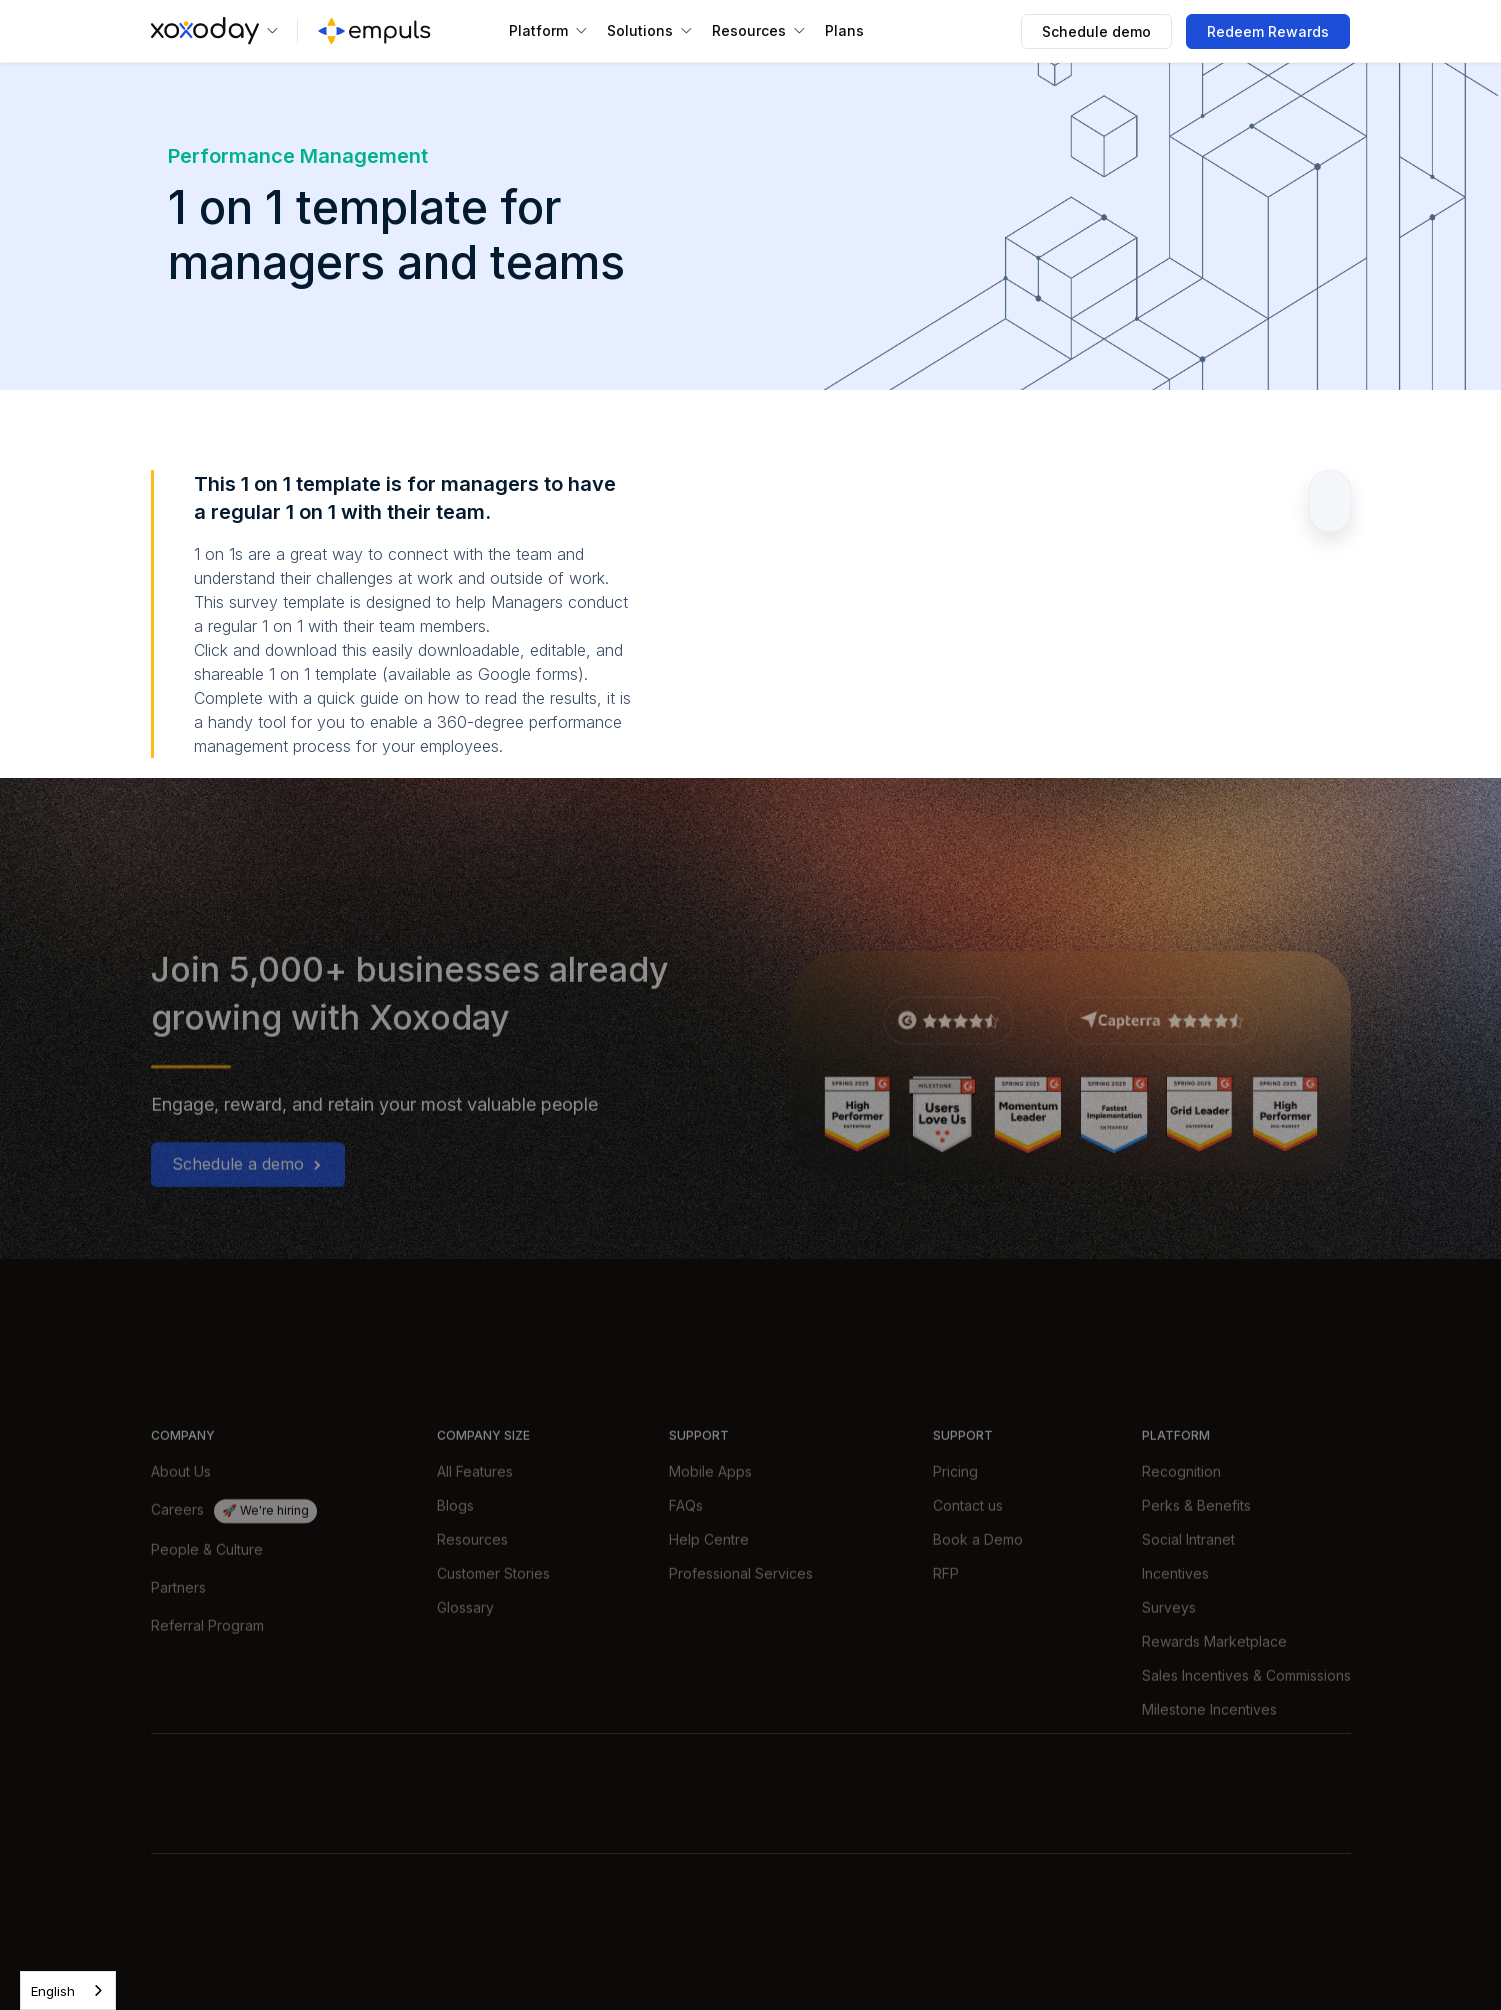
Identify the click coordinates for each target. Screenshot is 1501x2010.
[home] (374, 31)
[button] (214, 31)
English (53, 1991)
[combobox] (68, 1990)
